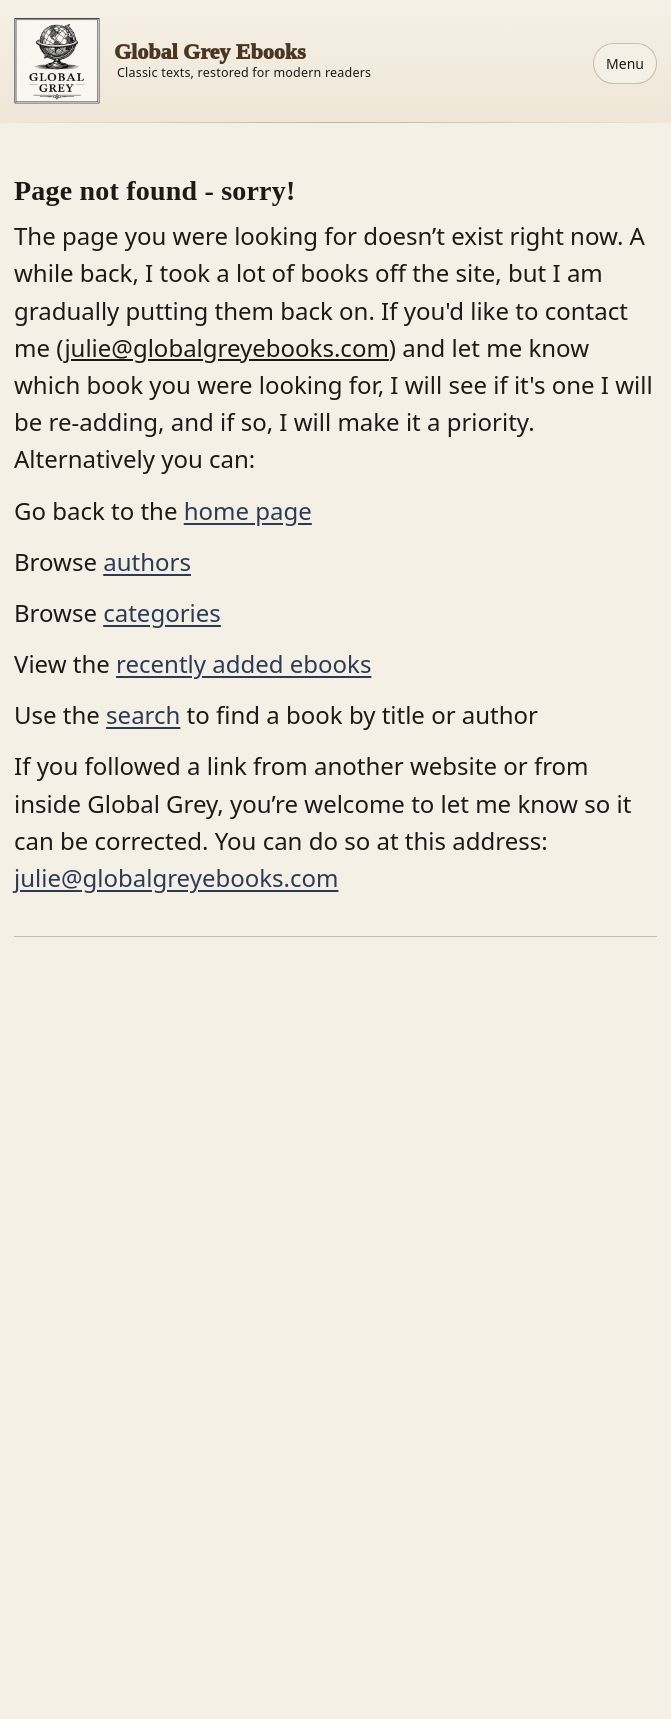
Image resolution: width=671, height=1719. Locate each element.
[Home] (192, 61)
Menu (625, 63)
